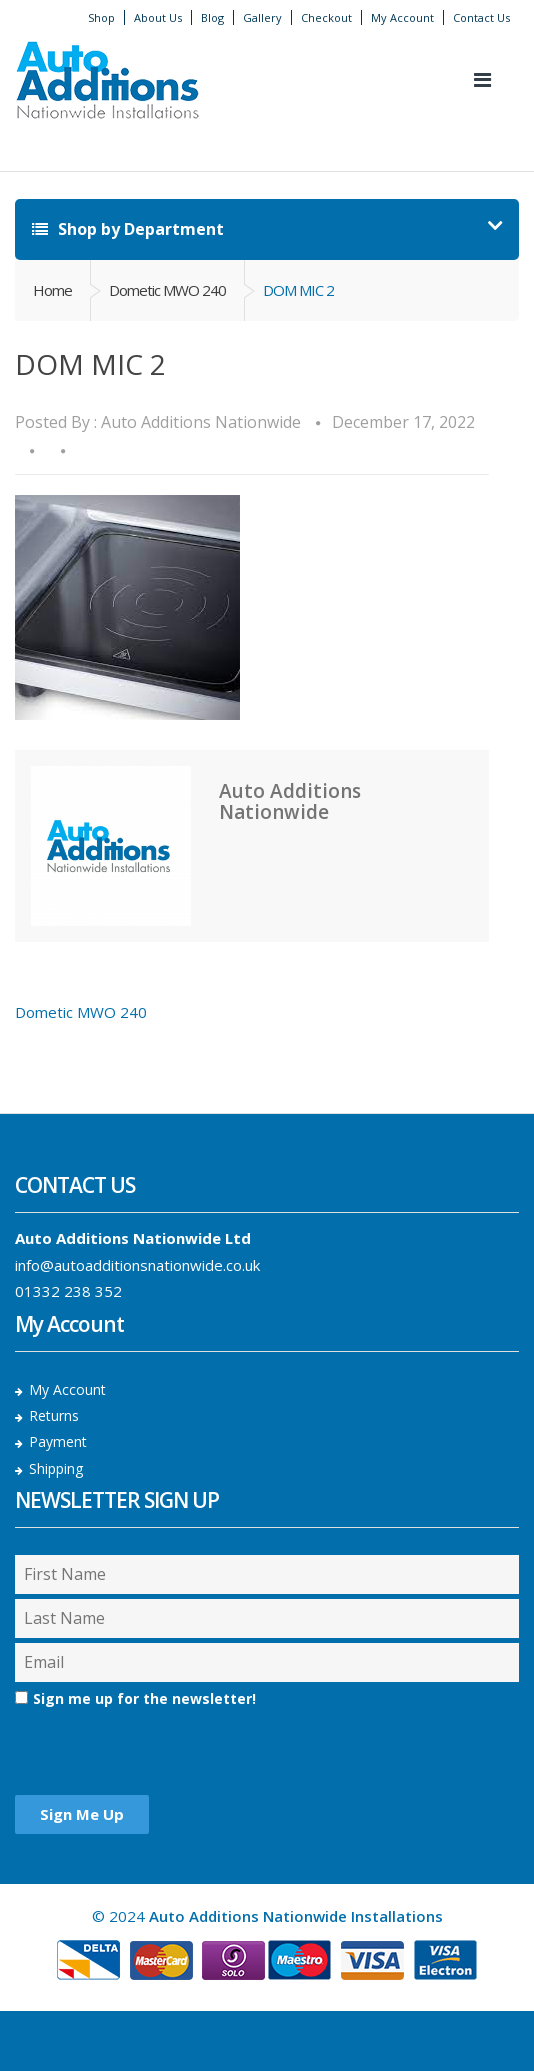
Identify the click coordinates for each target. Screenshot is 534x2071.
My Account (402, 17)
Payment (58, 1441)
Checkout (326, 17)
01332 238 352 (68, 1291)
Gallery (262, 17)
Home (52, 290)
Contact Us (481, 17)
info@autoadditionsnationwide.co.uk (137, 1265)
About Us (158, 17)
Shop (101, 17)
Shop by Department (128, 229)
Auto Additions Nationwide (201, 422)
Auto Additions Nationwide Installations (296, 1916)
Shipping (56, 1468)
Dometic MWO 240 (167, 290)
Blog (212, 17)
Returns (54, 1415)
